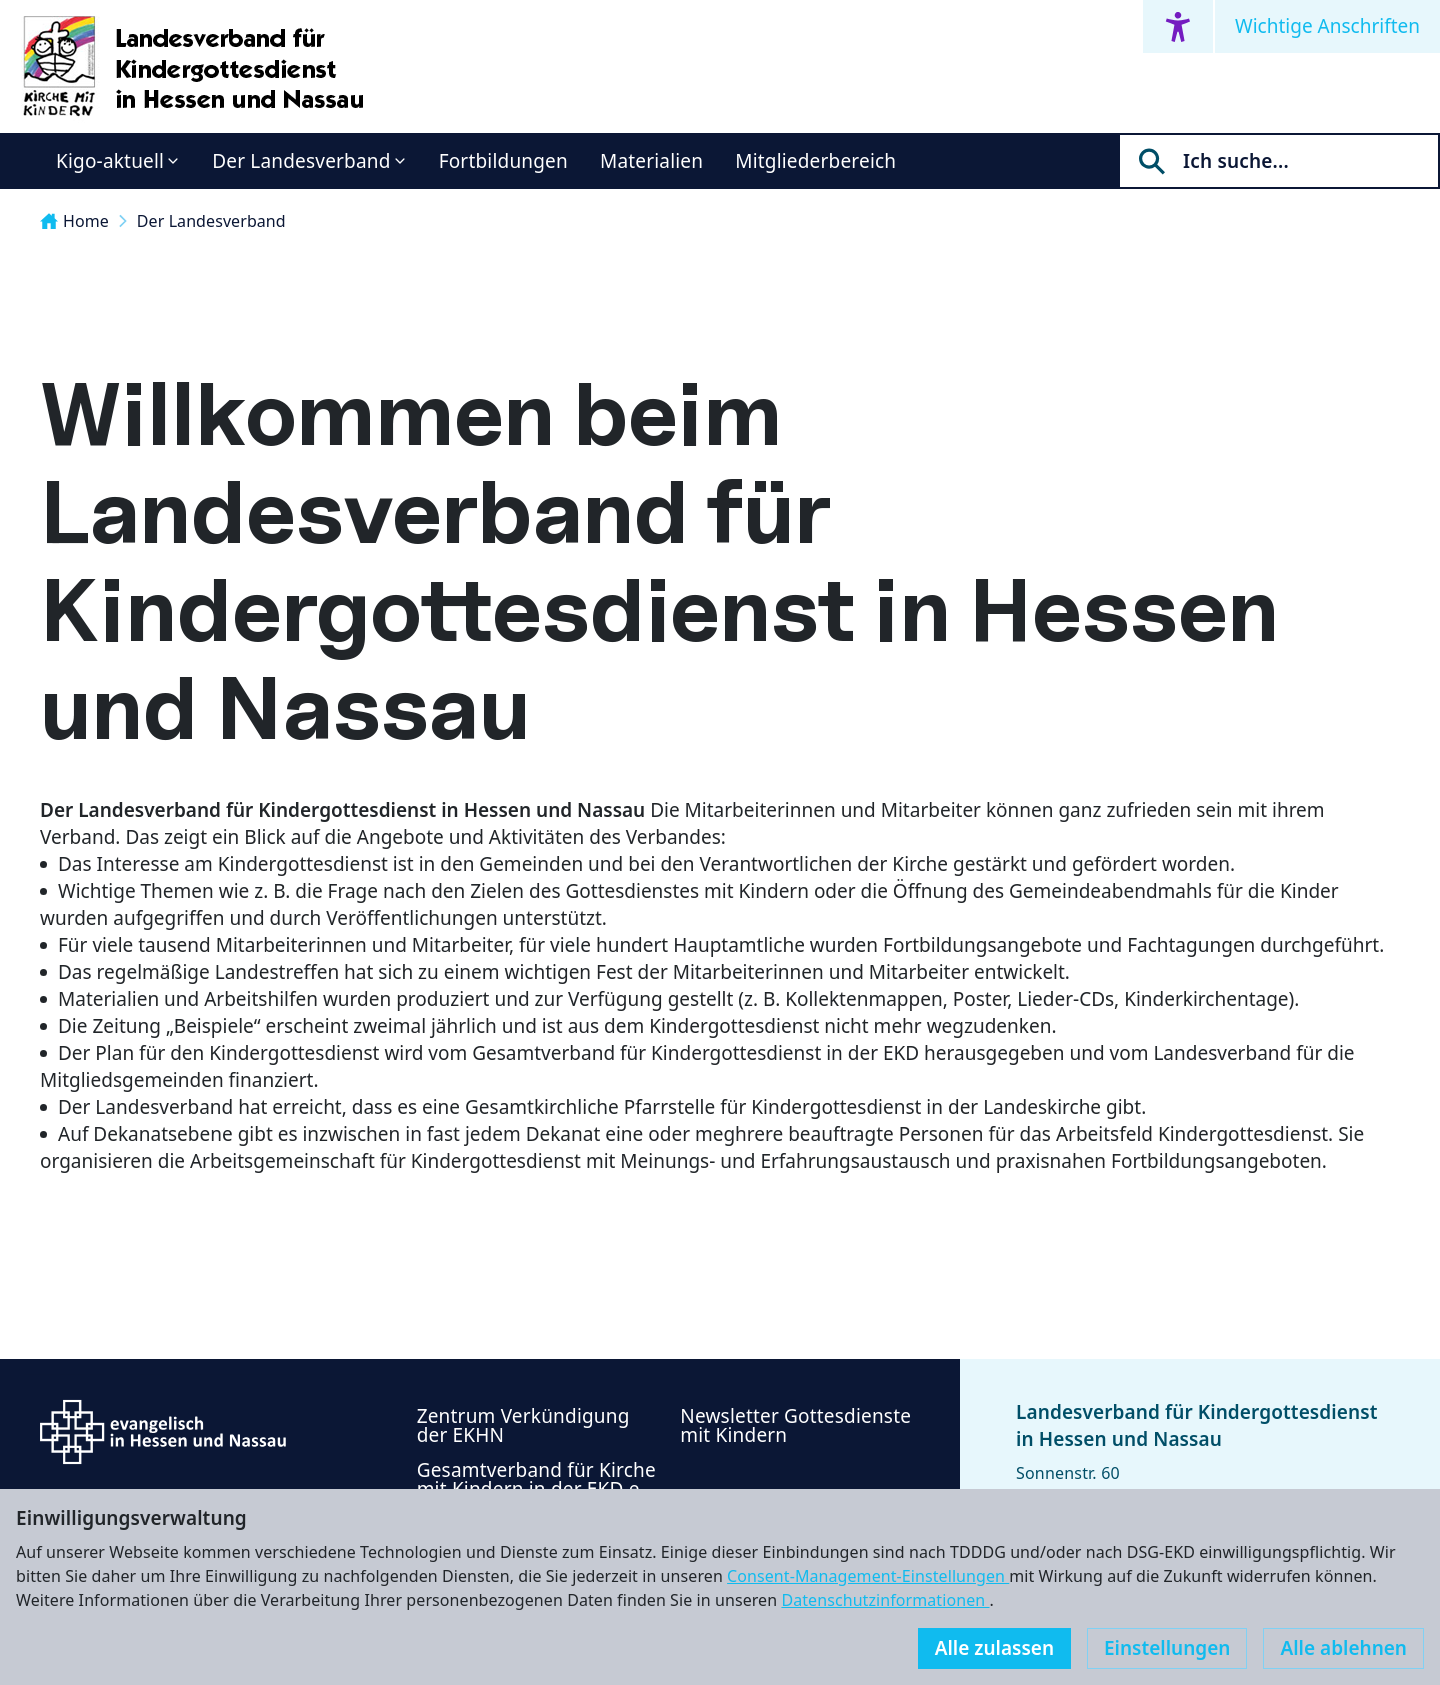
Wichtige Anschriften (1327, 26)
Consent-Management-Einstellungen (868, 1576)
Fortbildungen (503, 161)
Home (74, 221)
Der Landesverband (301, 161)
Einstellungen (1167, 1648)
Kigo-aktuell (110, 161)
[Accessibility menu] (1178, 26)
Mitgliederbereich (815, 161)
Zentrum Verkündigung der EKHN (523, 1425)
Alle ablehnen (1343, 1648)
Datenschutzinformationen (885, 1600)
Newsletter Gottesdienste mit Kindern (795, 1425)
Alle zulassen (994, 1648)
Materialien (651, 161)
